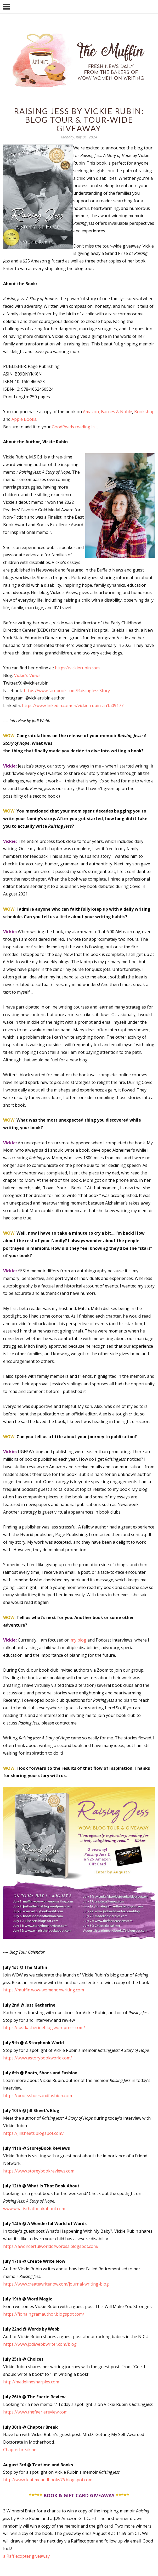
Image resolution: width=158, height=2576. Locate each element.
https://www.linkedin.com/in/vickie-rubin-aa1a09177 (72, 705)
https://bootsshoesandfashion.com (37, 2095)
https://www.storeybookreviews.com (38, 2171)
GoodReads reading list (74, 427)
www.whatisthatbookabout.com (34, 2208)
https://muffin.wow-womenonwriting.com (43, 1990)
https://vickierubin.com (77, 668)
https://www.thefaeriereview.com (35, 2412)
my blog (78, 1640)
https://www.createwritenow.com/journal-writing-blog (56, 2284)
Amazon (91, 412)
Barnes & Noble (116, 412)
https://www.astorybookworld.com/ (37, 2058)
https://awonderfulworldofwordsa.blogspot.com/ (51, 2246)
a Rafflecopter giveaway (26, 2556)
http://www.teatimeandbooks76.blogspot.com (47, 2480)
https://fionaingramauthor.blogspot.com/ (43, 2314)
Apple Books (24, 419)
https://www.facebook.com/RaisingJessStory (67, 690)
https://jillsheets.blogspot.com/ (33, 2133)
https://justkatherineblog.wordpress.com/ (44, 2027)
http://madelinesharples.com (31, 2382)
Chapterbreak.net (20, 2449)
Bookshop (144, 412)
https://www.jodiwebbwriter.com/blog (40, 2344)
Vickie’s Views (27, 675)
